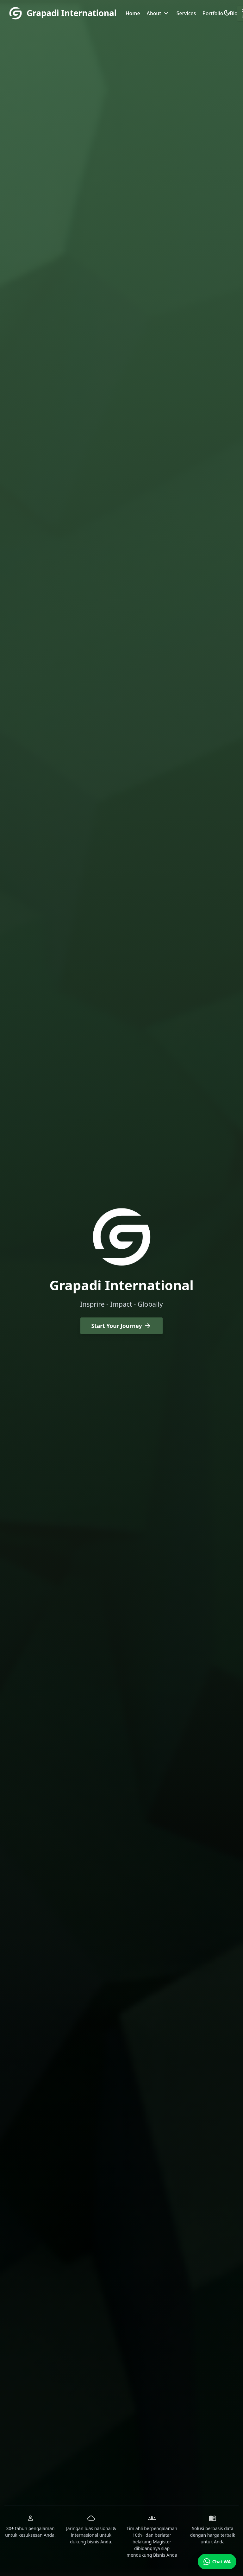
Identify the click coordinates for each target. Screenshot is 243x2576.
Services (186, 13)
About (158, 13)
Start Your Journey (121, 1325)
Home (133, 13)
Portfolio (212, 13)
